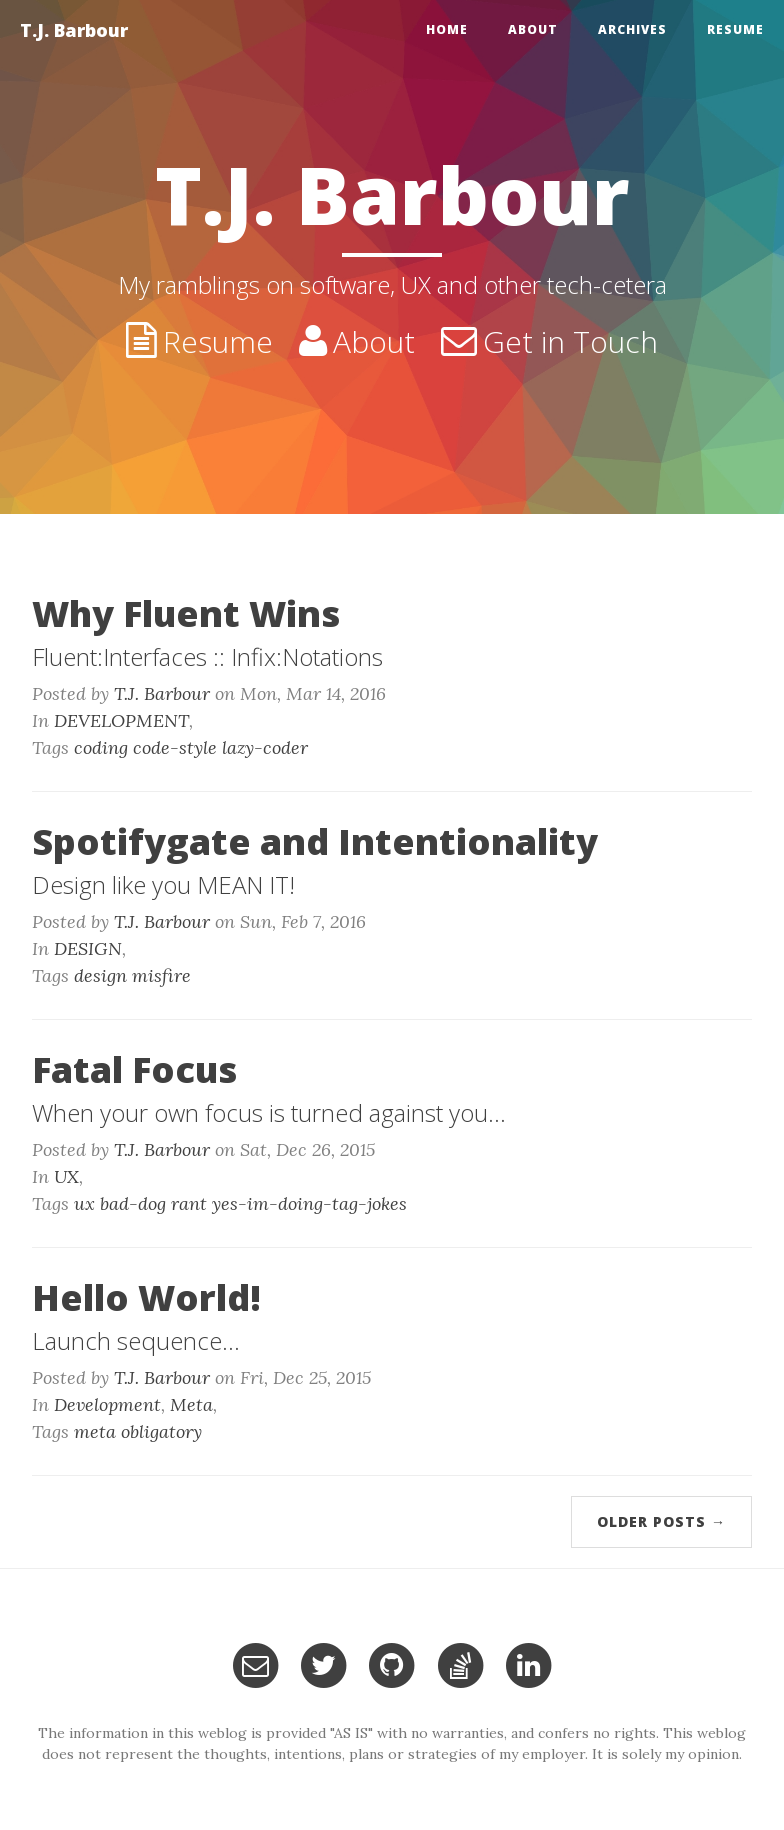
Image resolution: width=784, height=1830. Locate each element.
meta (95, 1431)
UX (66, 1176)
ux (84, 1203)
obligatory (161, 1431)
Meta (191, 1404)
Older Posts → (661, 1521)
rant (189, 1203)
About (533, 29)
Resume (735, 29)
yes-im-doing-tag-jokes (309, 1203)
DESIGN (88, 948)
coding (101, 747)
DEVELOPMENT (121, 720)
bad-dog (133, 1203)
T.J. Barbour (74, 30)
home (447, 29)
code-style (175, 747)
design (100, 975)
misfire (161, 975)
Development (107, 1404)
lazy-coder (265, 747)
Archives (632, 29)
